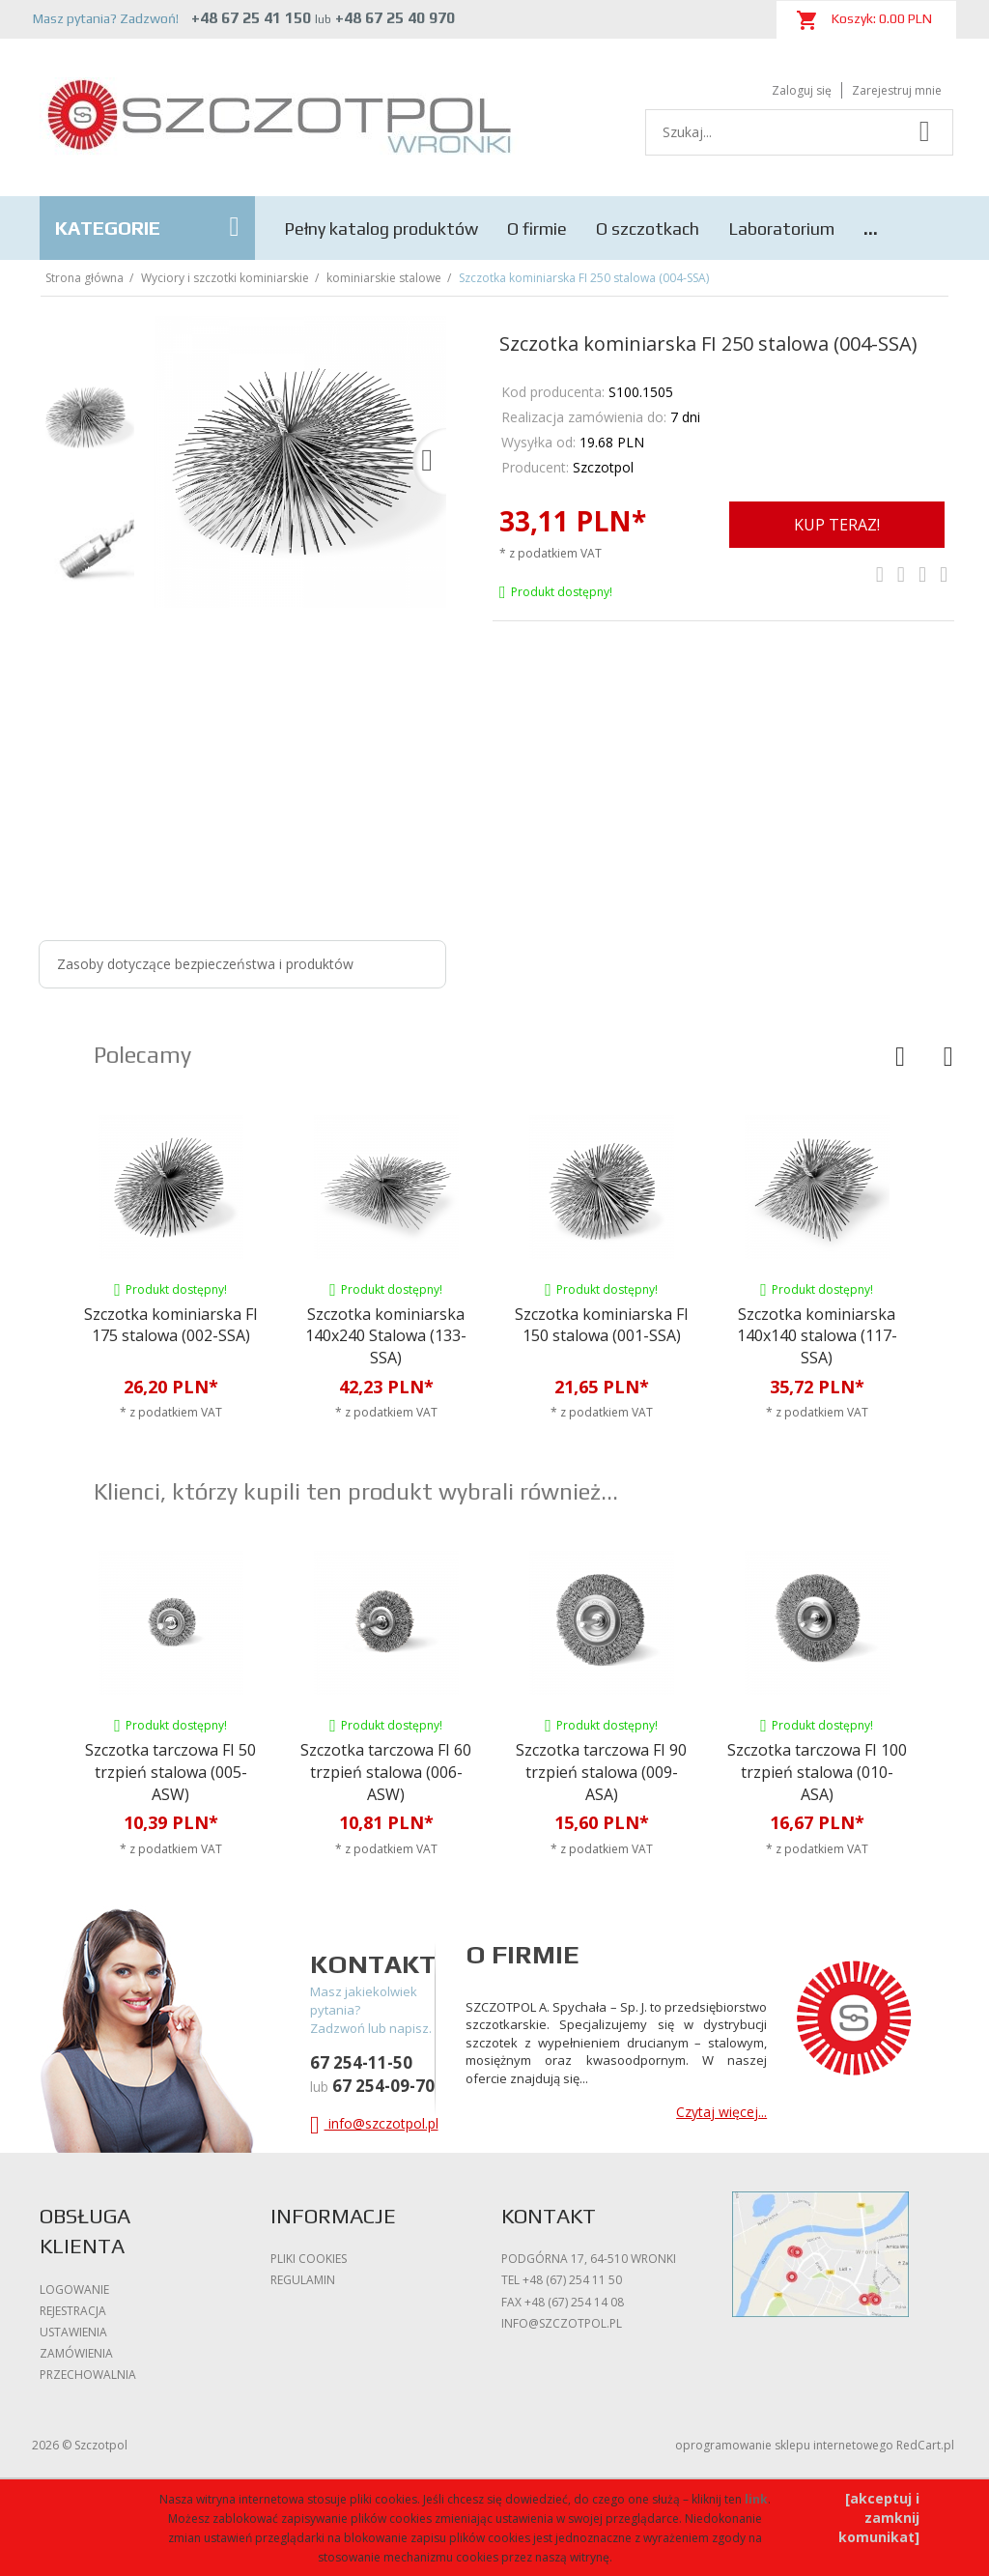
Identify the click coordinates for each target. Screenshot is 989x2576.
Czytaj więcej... (721, 2112)
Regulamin (302, 2280)
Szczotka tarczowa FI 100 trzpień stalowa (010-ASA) (817, 1772)
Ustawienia (73, 2332)
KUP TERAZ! (837, 524)
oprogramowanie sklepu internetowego (784, 2445)
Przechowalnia (88, 2374)
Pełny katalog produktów (381, 228)
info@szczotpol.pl (374, 2123)
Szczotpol (603, 467)
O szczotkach (647, 228)
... (870, 228)
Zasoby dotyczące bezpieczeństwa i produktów (205, 964)
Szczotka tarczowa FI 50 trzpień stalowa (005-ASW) (170, 1772)
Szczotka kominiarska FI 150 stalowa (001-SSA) (602, 1325)
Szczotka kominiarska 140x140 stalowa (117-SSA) (817, 1336)
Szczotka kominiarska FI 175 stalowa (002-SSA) (171, 1325)
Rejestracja (73, 2311)
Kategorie (147, 227)
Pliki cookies (308, 2258)
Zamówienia (76, 2353)
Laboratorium (781, 228)
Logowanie (74, 2289)
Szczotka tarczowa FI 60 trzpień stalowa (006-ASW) (385, 1772)
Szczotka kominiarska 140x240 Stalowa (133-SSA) (385, 1336)
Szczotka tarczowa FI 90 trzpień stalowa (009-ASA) (601, 1772)
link (756, 2499)
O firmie (537, 228)
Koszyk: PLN (864, 20)
